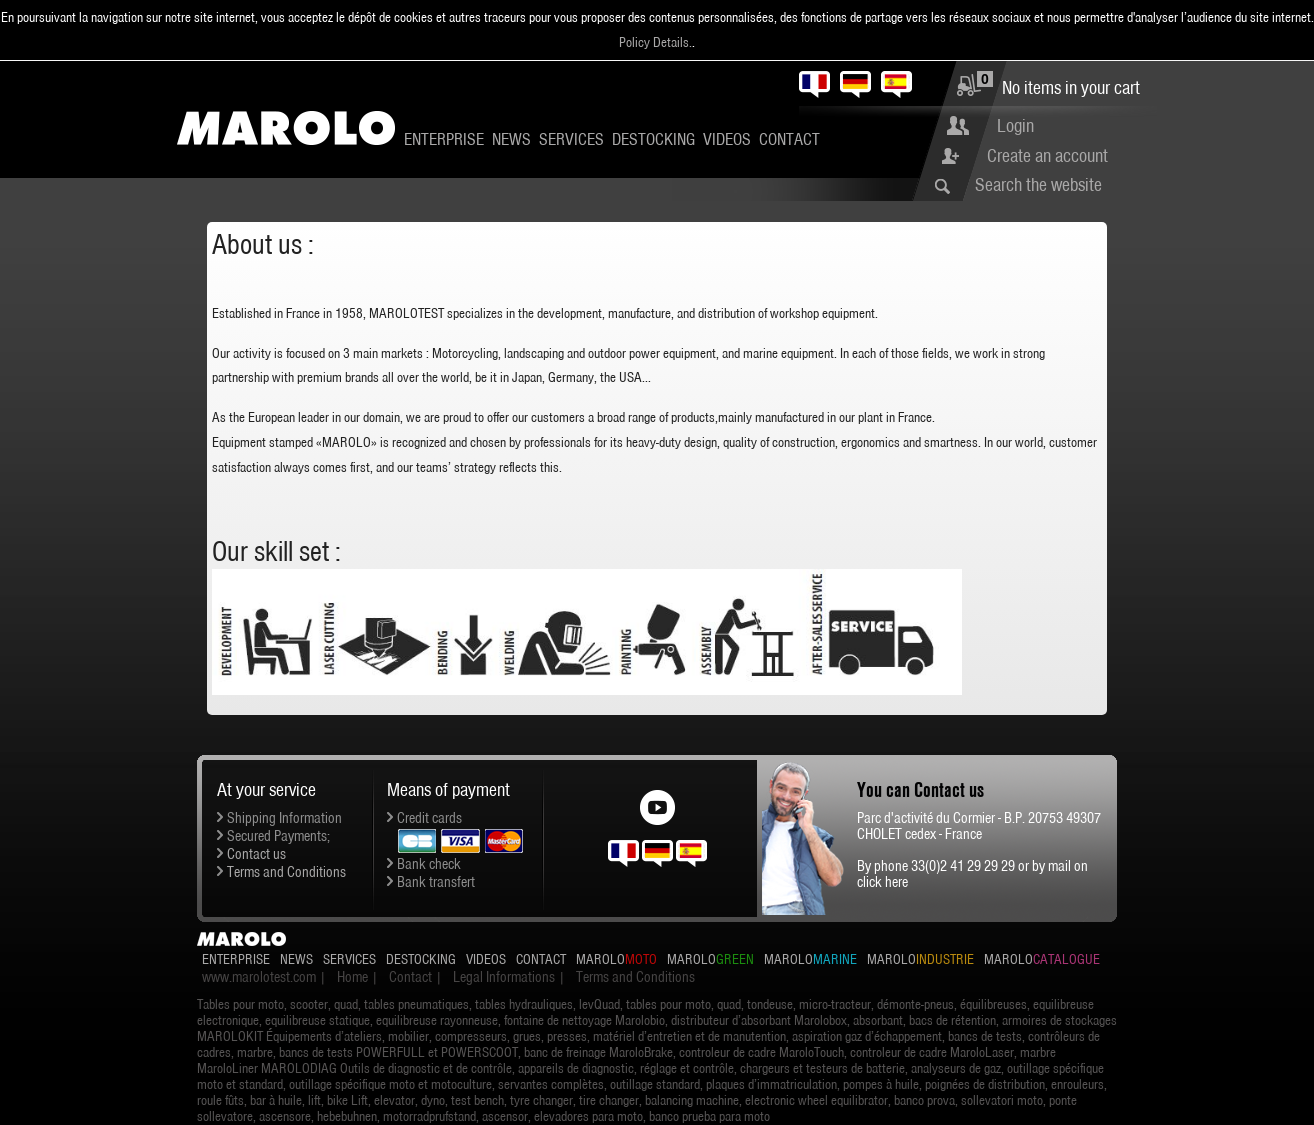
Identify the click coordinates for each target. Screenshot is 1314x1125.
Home (352, 977)
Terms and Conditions (286, 872)
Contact (789, 139)
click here (882, 882)
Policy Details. (655, 42)
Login (1015, 125)
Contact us (256, 854)
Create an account (1047, 155)
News (511, 139)
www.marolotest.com (259, 977)
